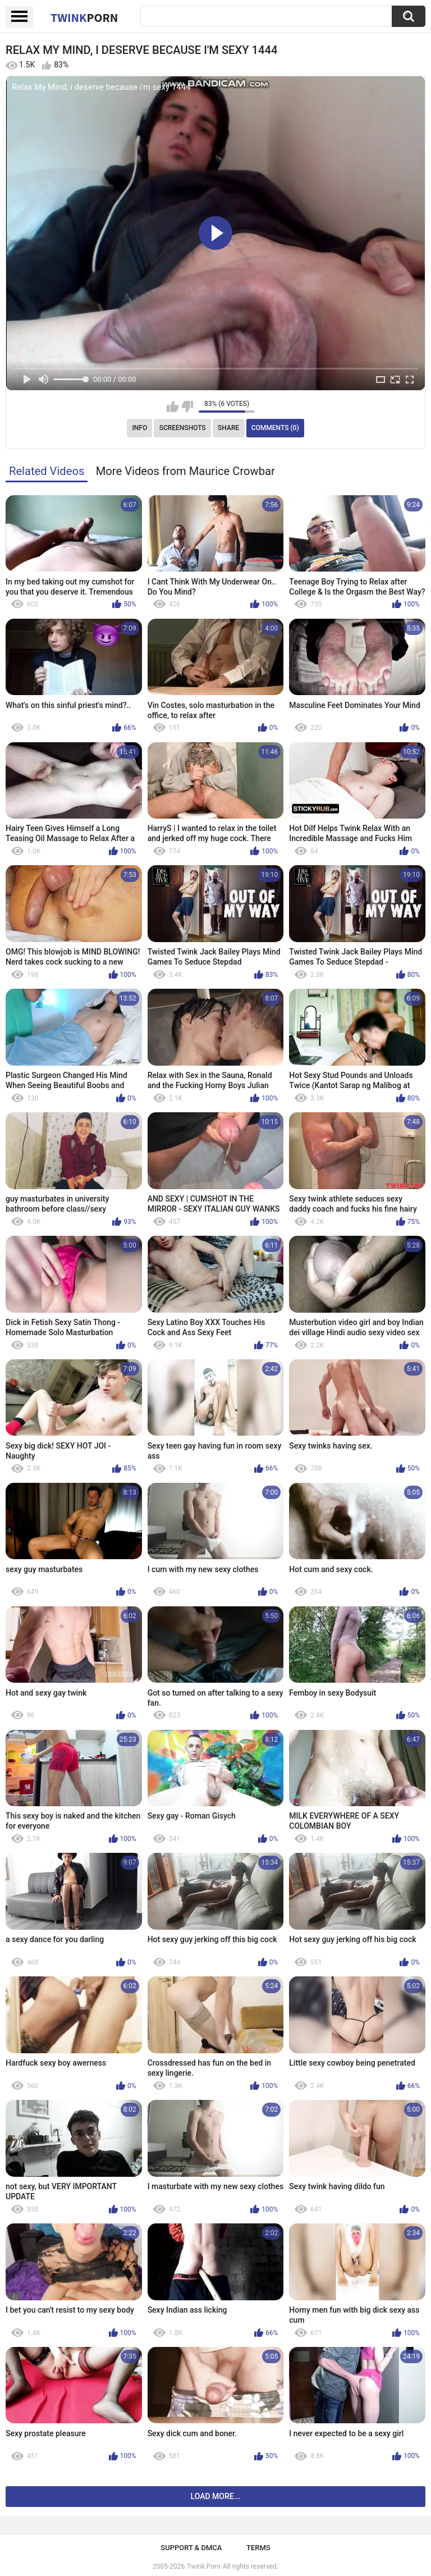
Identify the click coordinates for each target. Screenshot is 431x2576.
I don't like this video (187, 406)
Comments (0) (275, 428)
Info (139, 428)
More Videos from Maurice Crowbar (185, 471)
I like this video (172, 406)
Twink (84, 17)
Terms (258, 2547)
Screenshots (182, 428)
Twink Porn (203, 2566)
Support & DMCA (191, 2547)
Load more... (216, 2496)
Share (228, 428)
